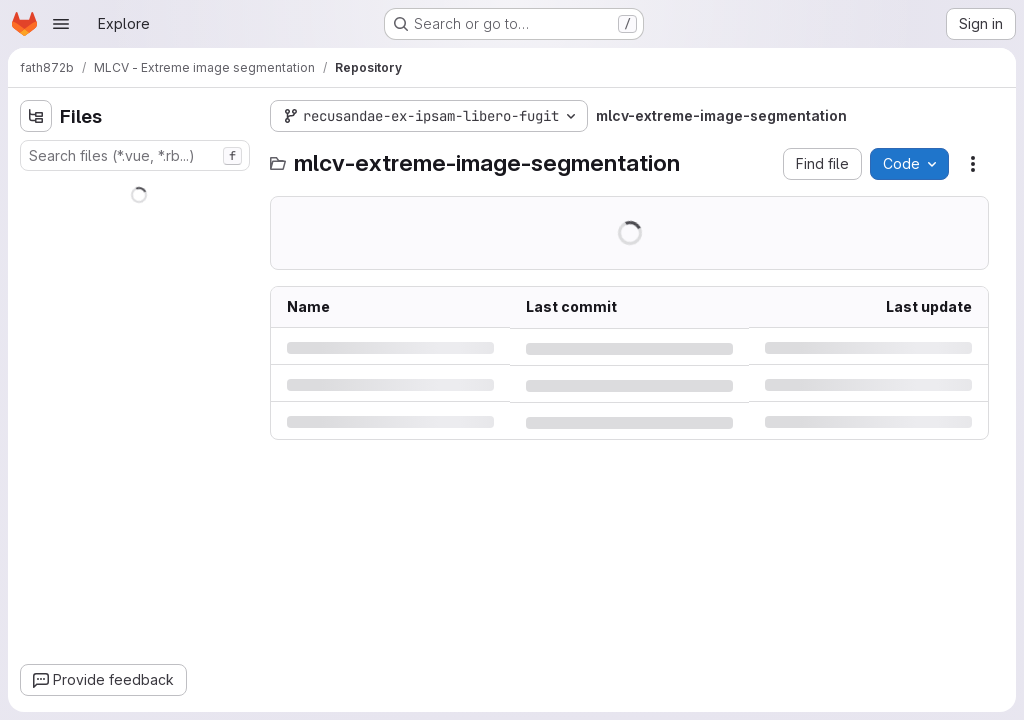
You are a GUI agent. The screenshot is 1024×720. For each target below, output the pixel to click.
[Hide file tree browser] (36, 116)
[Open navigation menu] (61, 24)
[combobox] (135, 155)
